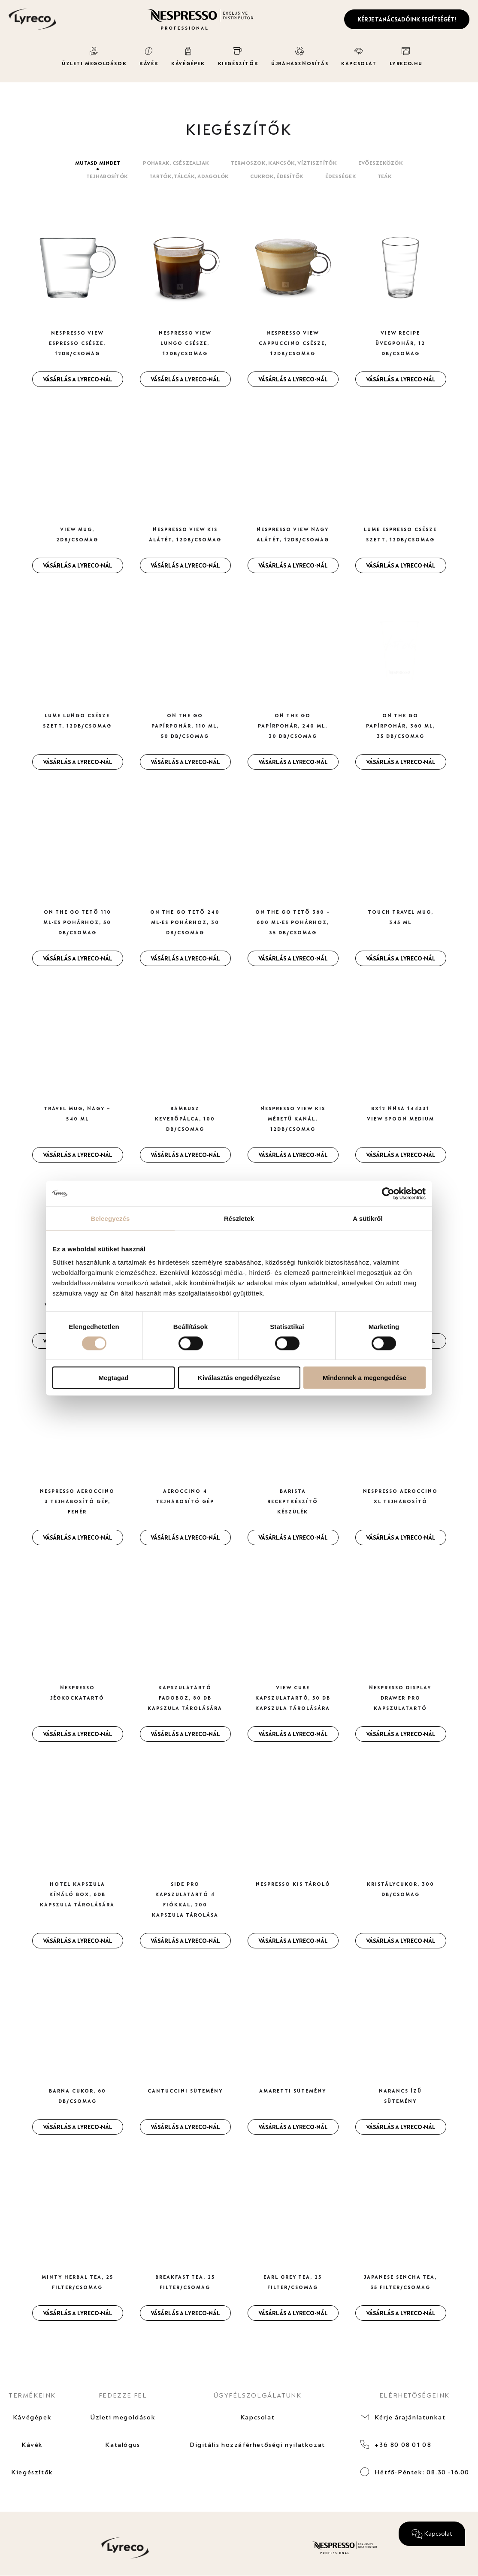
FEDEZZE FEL (123, 2395)
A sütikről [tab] (368, 1218)
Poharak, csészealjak (176, 163)
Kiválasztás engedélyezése (239, 1377)
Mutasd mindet (97, 163)
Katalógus (122, 2444)
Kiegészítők (32, 2472)
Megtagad (113, 1377)
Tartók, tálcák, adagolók (189, 176)
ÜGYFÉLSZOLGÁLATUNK (258, 2395)
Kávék (32, 2444)
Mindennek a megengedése (364, 1377)
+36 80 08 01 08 (403, 2444)
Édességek (340, 176)
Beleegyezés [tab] (110, 1218)
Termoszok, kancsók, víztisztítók (284, 163)
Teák (385, 176)
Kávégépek (32, 2417)
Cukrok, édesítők (276, 176)
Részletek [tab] (239, 1218)
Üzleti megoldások (122, 2417)
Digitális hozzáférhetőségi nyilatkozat (257, 2444)
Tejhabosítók (107, 176)
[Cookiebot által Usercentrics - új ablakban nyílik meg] (388, 1193)
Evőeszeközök (380, 163)
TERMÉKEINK (32, 2395)
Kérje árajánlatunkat (410, 2417)
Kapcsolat (257, 2417)
